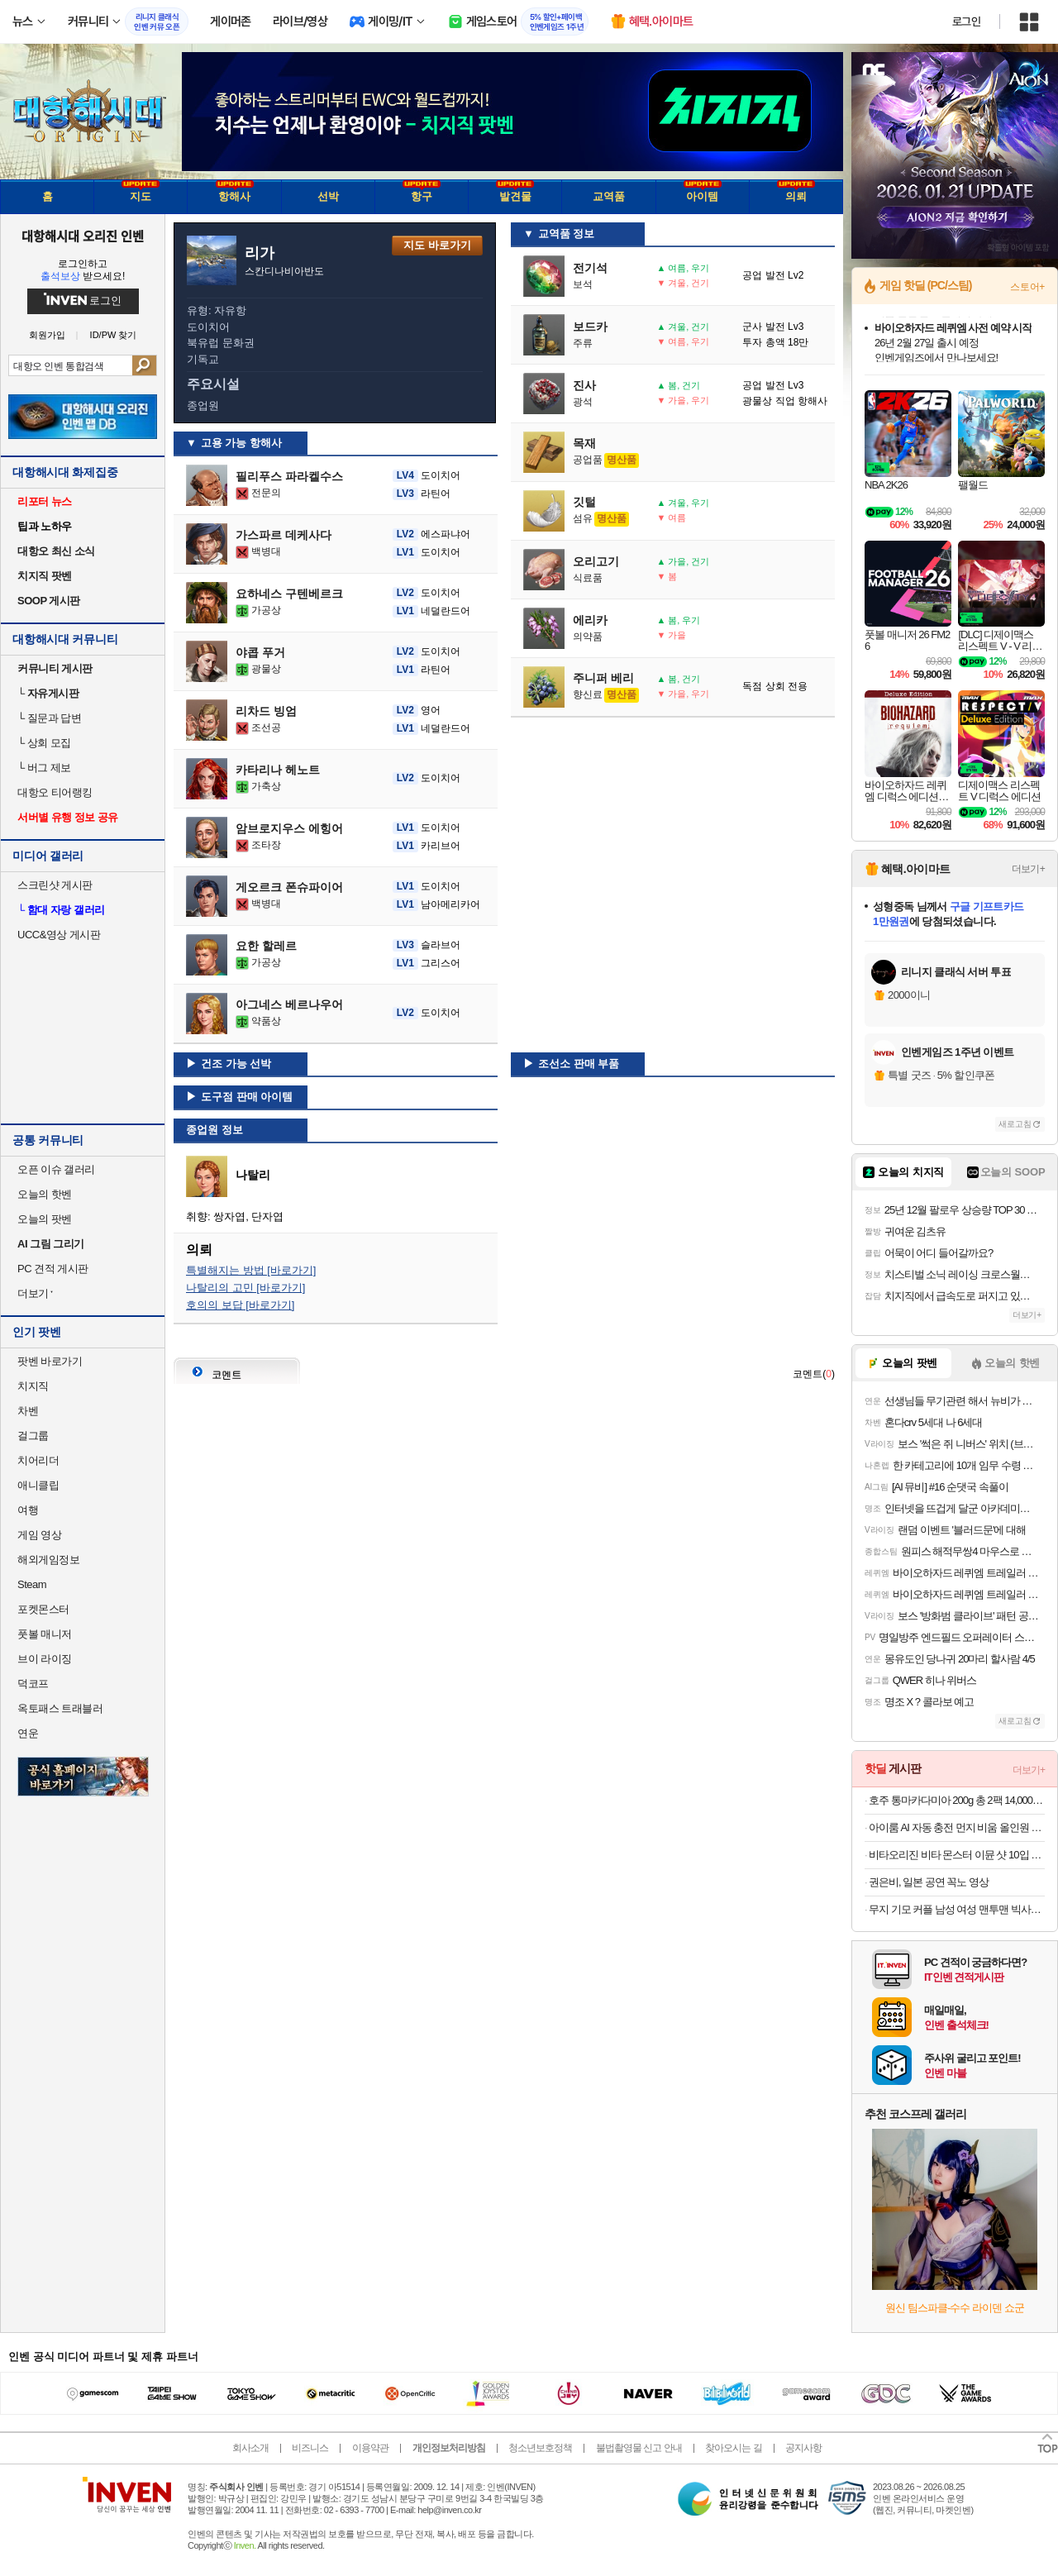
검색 (144, 365)
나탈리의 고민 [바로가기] (245, 1287)
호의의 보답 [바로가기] (240, 1305)
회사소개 (250, 2448)
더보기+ (1028, 869)
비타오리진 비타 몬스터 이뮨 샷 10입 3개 (957, 1855)
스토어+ (1027, 287)
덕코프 (33, 1683)
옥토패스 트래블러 (59, 1708)
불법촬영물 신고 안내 (639, 2448)
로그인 (966, 21)
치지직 (33, 1386)
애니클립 (38, 1485)
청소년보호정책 (540, 2448)
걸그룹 (33, 1435)
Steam (31, 1584)
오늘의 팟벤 (44, 1219)
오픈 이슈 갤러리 (56, 1169)
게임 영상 (39, 1534)
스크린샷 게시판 (55, 885)
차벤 (27, 1410)
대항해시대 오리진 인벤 (82, 235)
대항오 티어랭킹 (55, 792)
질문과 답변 (49, 718)
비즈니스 (310, 2448)
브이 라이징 (44, 1658)
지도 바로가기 (437, 245)
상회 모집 (44, 742)
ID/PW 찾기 (113, 335)
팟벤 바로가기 (49, 1361)
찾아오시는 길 (733, 2448)
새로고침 (1015, 1123)
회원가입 (47, 335)
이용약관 (370, 2448)
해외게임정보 (48, 1559)
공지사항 (803, 2448)
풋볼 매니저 (44, 1634)
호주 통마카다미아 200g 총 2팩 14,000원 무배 (957, 1800)
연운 (27, 1733)
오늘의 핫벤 (44, 1194)
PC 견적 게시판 (52, 1268)
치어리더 (38, 1460)
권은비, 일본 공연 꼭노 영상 (929, 1882)
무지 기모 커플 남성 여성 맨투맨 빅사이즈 (957, 1909)
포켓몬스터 (43, 1609)
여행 (27, 1510)
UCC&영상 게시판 (58, 934)
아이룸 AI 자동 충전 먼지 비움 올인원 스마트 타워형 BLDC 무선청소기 (957, 1827)
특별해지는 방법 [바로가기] (251, 1270)
